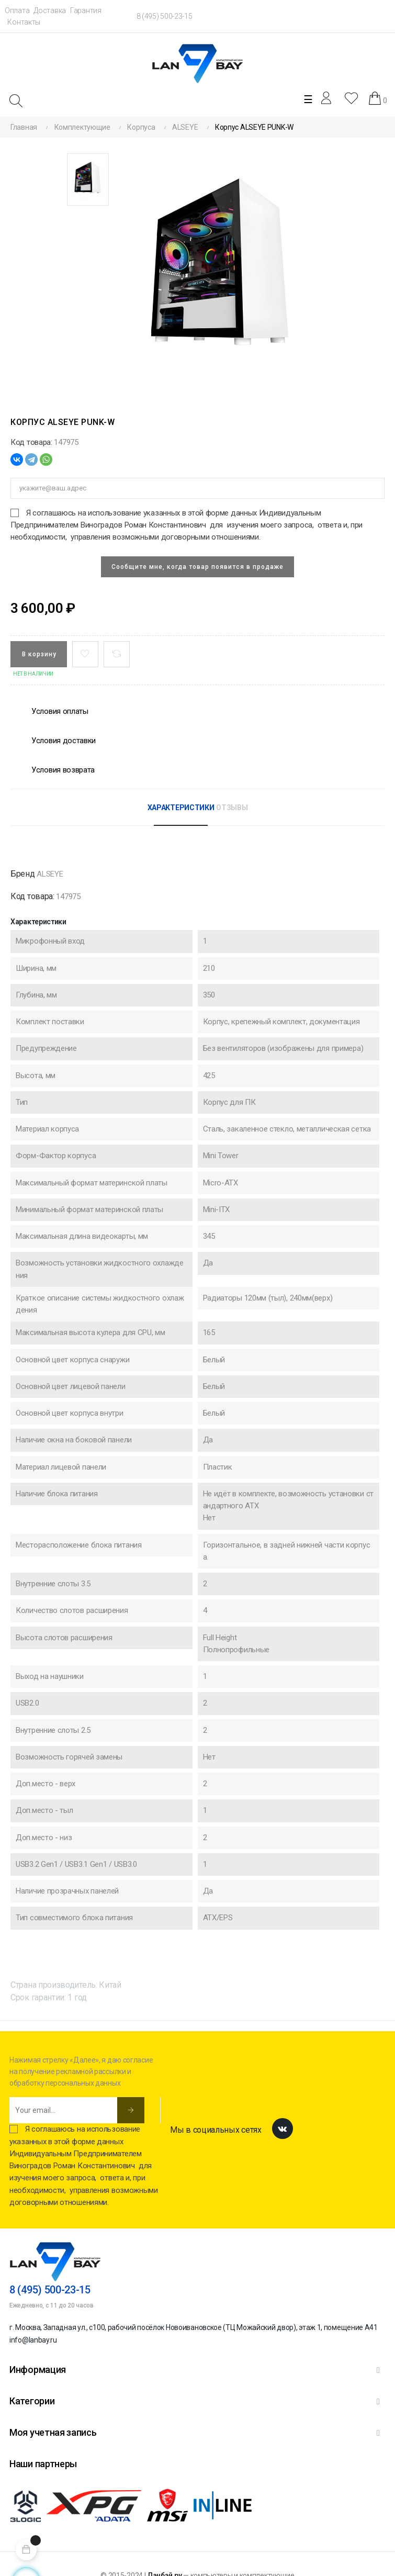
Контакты (23, 22)
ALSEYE (50, 874)
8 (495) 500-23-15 (165, 16)
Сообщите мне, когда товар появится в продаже (197, 566)
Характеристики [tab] (181, 807)
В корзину (39, 654)
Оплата (17, 10)
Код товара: (31, 442)
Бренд (22, 874)
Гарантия (85, 10)
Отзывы (231, 807)
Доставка (49, 10)
